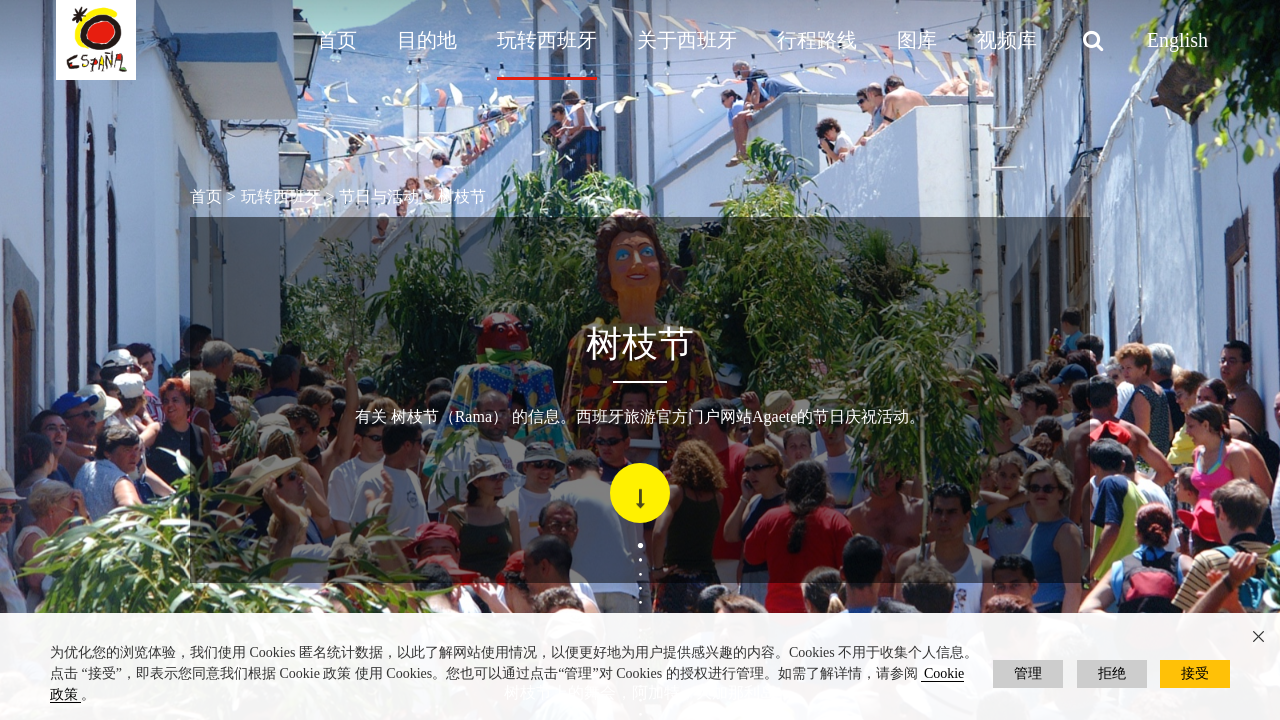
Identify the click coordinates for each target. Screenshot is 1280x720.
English (1177, 40)
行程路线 (817, 40)
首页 (337, 40)
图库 (917, 40)
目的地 (427, 40)
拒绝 (1112, 673)
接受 (1195, 673)
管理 (1028, 673)
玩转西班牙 (547, 40)
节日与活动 (379, 196)
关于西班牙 (687, 40)
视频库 (1007, 40)
